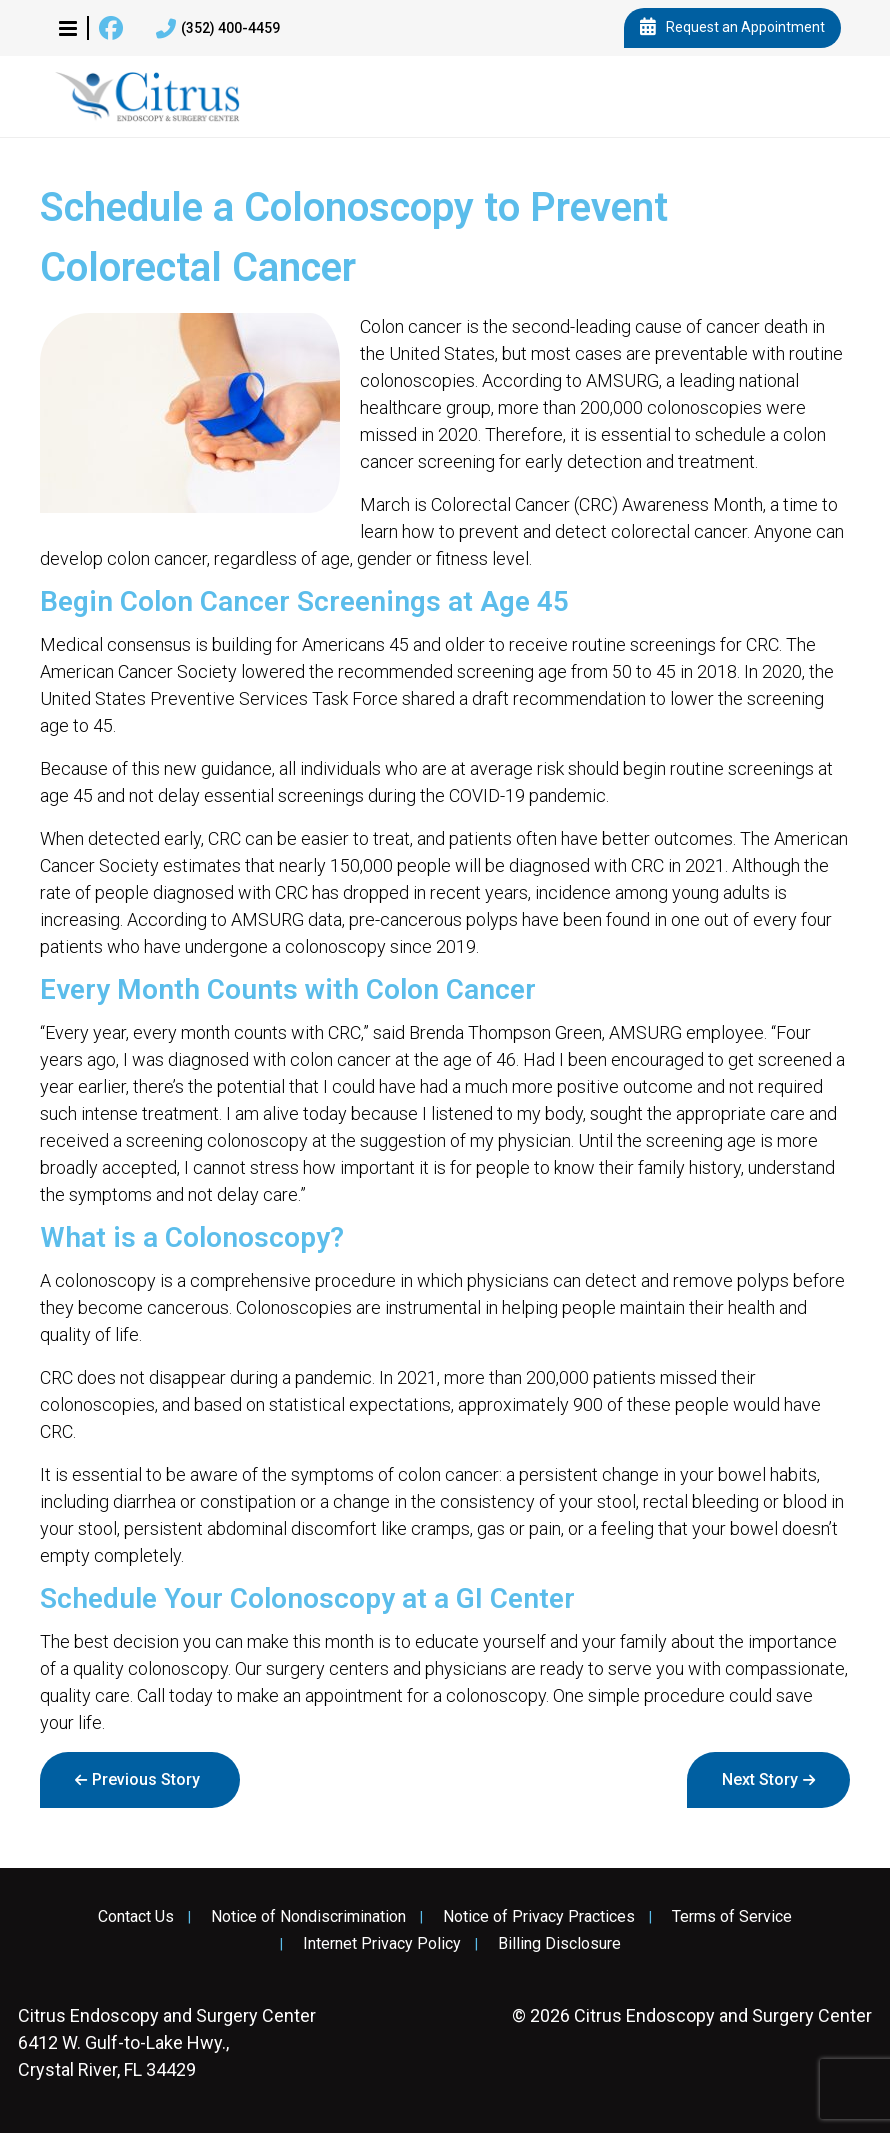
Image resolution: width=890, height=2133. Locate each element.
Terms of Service (732, 1917)
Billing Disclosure (559, 1944)
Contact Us (136, 1917)
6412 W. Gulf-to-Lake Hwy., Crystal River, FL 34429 (167, 2042)
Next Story (760, 1779)
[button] (68, 28)
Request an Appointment (732, 28)
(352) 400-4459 (218, 29)
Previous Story (146, 1779)
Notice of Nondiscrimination (308, 1917)
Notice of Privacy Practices (539, 1917)
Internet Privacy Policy (382, 1944)
